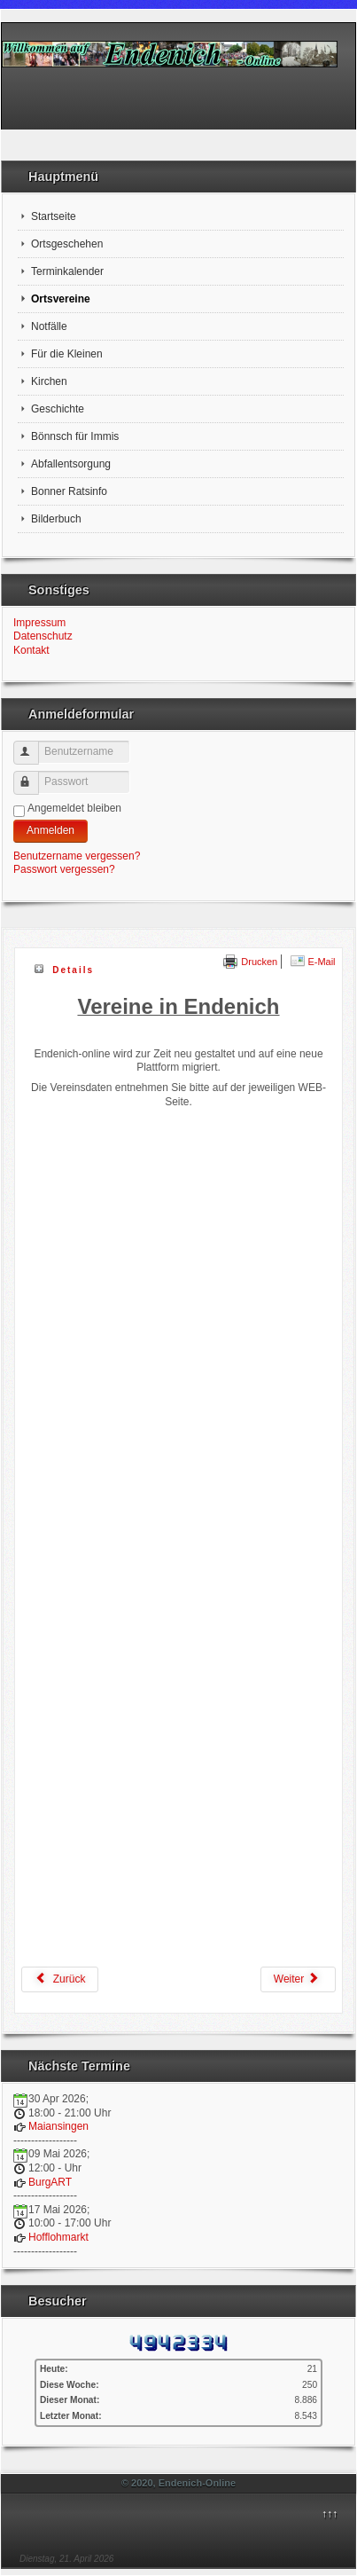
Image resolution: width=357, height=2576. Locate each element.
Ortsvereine (60, 299)
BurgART (50, 2182)
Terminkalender (67, 271)
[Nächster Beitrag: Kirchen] (298, 1979)
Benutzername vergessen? (76, 856)
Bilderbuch (56, 519)
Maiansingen (58, 2126)
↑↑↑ (330, 2514)
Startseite (53, 216)
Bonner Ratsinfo (69, 491)
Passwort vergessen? (64, 869)
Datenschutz (43, 636)
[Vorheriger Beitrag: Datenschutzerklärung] (59, 1979)
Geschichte (57, 409)
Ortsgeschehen (67, 244)
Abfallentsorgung (71, 464)
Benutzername (34, 745)
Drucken (250, 961)
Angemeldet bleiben (74, 808)
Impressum (39, 623)
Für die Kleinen (67, 354)
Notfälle (49, 326)
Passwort (34, 775)
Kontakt (31, 650)
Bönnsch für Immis (75, 436)
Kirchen (49, 381)
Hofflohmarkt (58, 2237)
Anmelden (50, 830)
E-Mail (313, 961)
